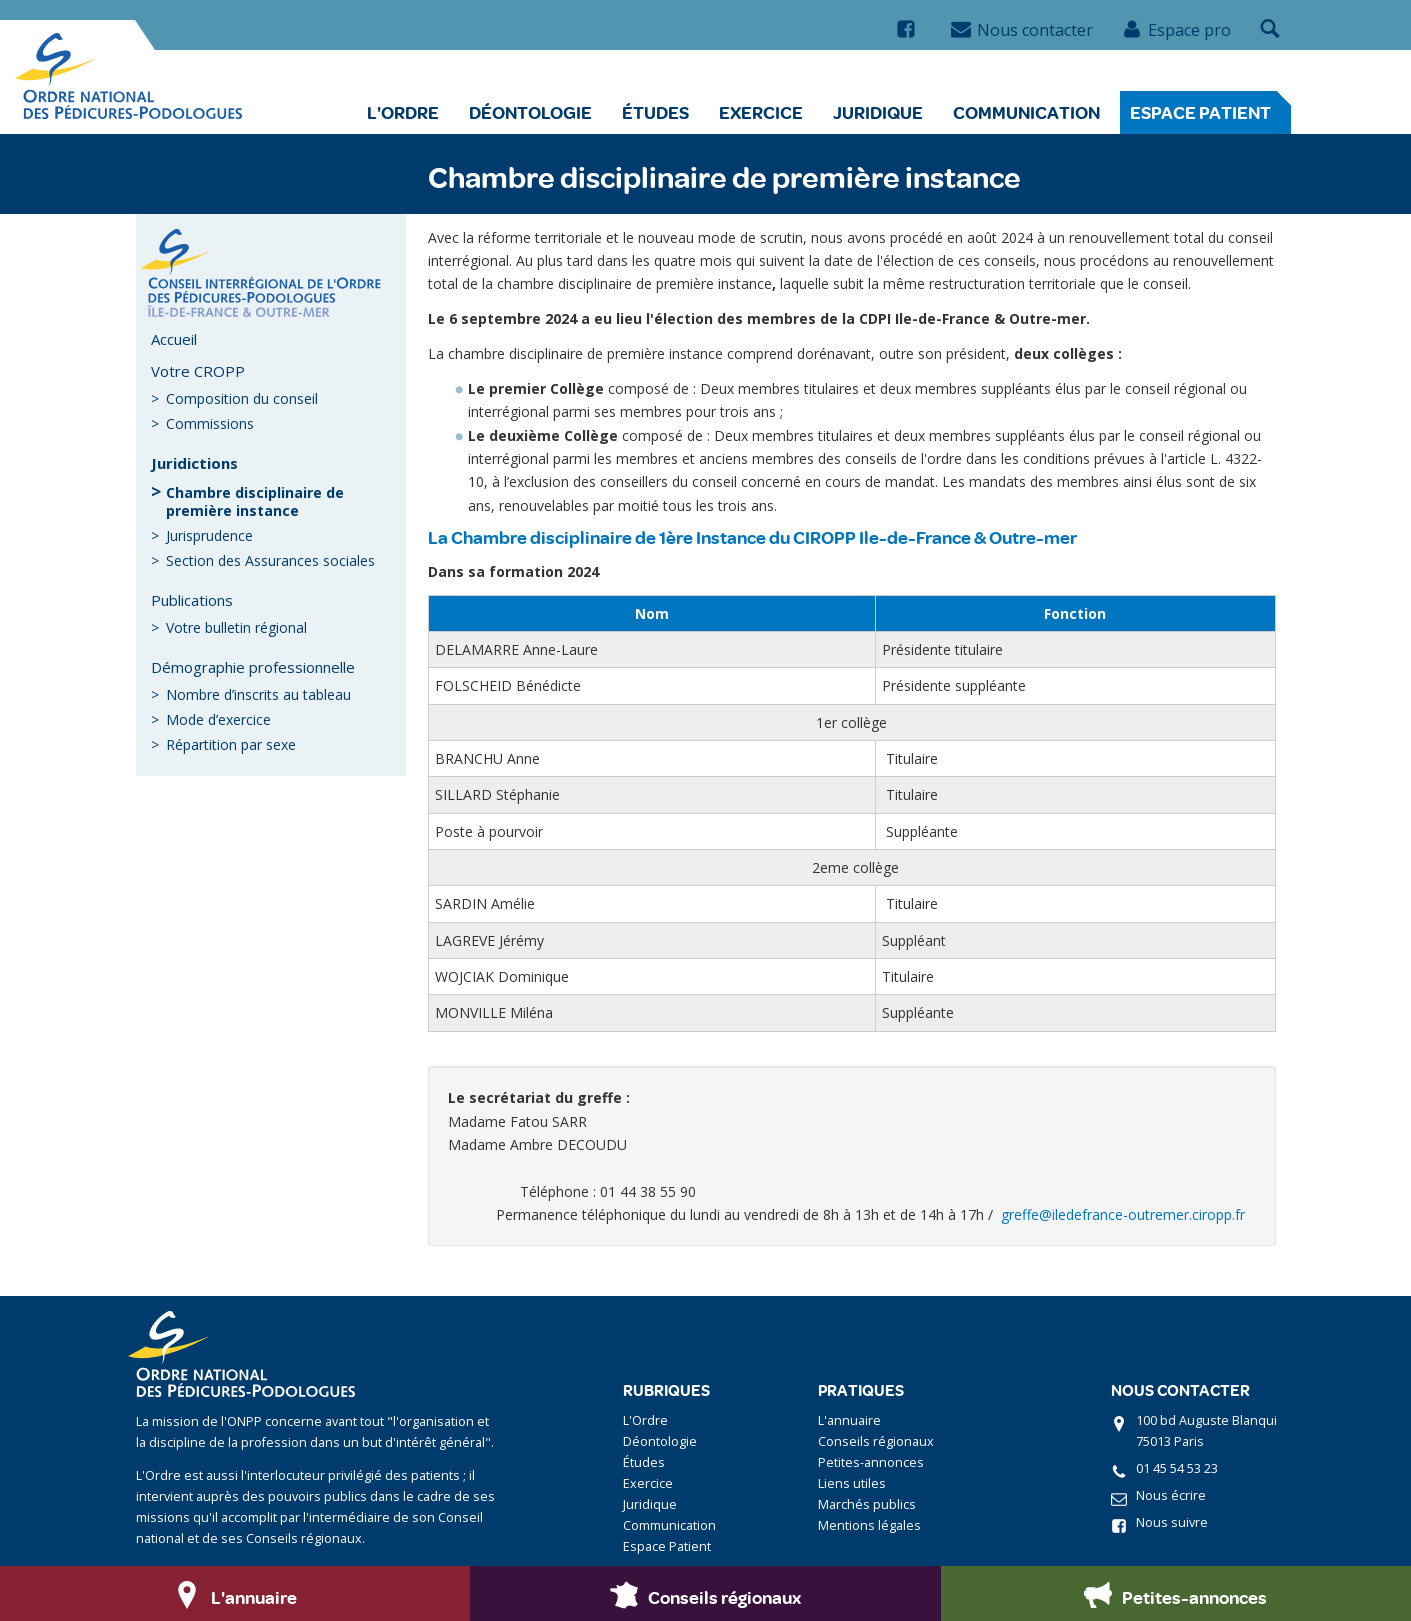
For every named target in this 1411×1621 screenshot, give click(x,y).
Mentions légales (869, 1525)
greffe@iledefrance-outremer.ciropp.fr (1123, 1214)
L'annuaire (849, 1420)
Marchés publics (867, 1504)
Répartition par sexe (231, 744)
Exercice (761, 112)
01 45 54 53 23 (1177, 1468)
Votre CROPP (198, 371)
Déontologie (530, 112)
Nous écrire (1171, 1495)
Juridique (878, 112)
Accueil (174, 339)
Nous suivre (1172, 1522)
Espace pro (1176, 30)
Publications (192, 600)
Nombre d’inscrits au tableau (258, 694)
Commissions (210, 423)
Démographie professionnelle (253, 667)
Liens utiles (852, 1483)
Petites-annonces (871, 1462)
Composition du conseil (242, 398)
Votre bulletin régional (236, 627)
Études (655, 112)
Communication (1026, 112)
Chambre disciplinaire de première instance (255, 501)
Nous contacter (1022, 30)
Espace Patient (1200, 112)
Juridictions (194, 463)
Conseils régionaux (876, 1441)
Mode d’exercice (218, 719)
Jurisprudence (209, 535)
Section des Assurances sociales (270, 560)
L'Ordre (403, 112)
